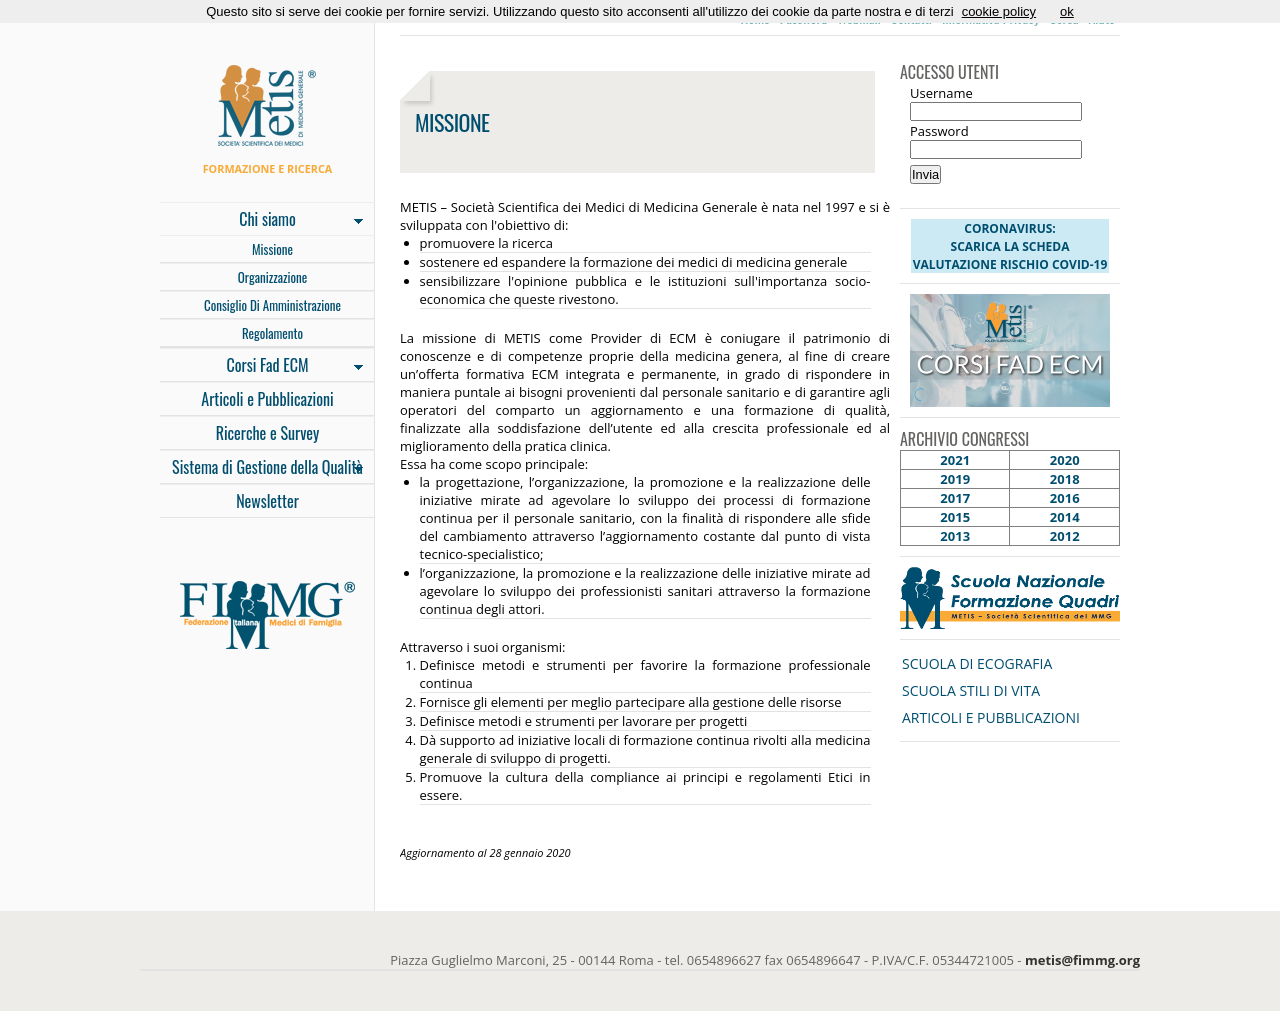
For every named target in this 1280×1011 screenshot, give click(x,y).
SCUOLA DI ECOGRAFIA (977, 663)
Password (939, 131)
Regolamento (272, 333)
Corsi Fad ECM (261, 367)
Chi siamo (261, 221)
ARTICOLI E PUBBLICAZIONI (991, 717)
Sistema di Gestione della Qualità (261, 469)
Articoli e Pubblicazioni (267, 399)
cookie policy (999, 11)
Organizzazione (272, 277)
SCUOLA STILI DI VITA (971, 690)
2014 (1065, 517)
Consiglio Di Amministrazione (272, 305)
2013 (955, 536)
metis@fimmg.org (1082, 960)
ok (1067, 11)
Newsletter (267, 501)
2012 (1065, 536)
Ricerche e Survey (268, 433)
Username (941, 93)
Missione (272, 249)
